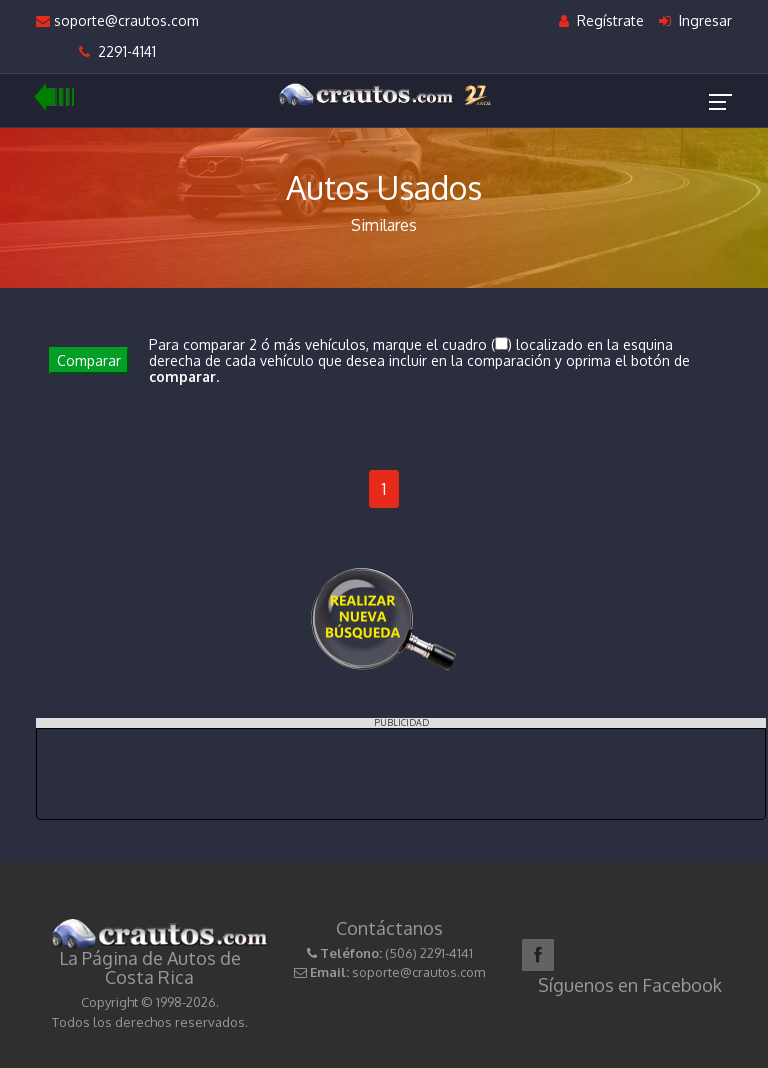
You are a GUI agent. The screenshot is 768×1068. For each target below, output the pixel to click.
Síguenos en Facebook (630, 985)
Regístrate (601, 20)
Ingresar (695, 20)
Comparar (89, 360)
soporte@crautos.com (117, 20)
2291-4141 (117, 51)
